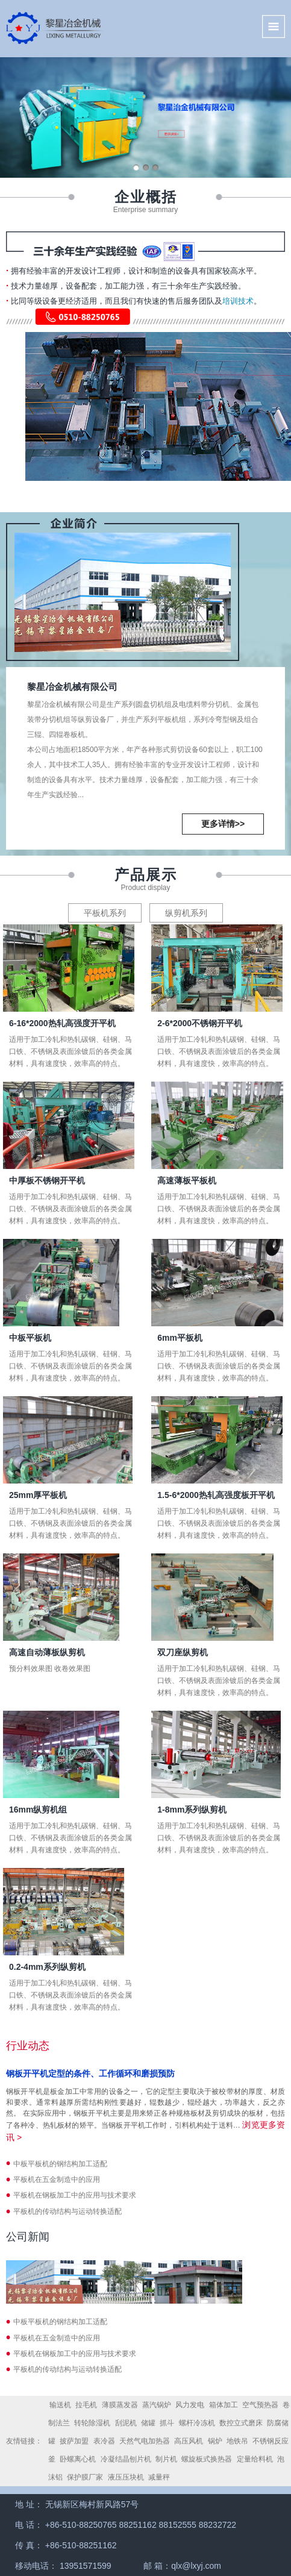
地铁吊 (237, 2441)
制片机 (166, 2459)
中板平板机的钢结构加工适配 (60, 2164)
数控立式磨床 (241, 2423)
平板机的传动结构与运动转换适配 (67, 2211)
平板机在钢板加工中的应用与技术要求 (74, 2195)
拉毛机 (86, 2405)
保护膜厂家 (85, 2477)
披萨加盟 (74, 2441)
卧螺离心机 (78, 2459)
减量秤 (159, 2477)
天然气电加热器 (144, 2441)
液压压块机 (126, 2477)
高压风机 (188, 2441)
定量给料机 (255, 2459)
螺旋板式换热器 (206, 2459)
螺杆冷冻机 (197, 2423)
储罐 (148, 2423)
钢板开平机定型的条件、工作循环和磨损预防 (90, 2073)
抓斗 (167, 2423)
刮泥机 (126, 2423)
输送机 (60, 2405)
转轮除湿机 (92, 2423)
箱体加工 (223, 2405)
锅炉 (215, 2441)
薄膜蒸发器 (120, 2405)
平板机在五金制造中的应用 (56, 2179)
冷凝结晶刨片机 (126, 2459)
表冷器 (104, 2441)
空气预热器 (260, 2405)
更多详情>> (223, 824)
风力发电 (189, 2405)
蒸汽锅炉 (156, 2405)
